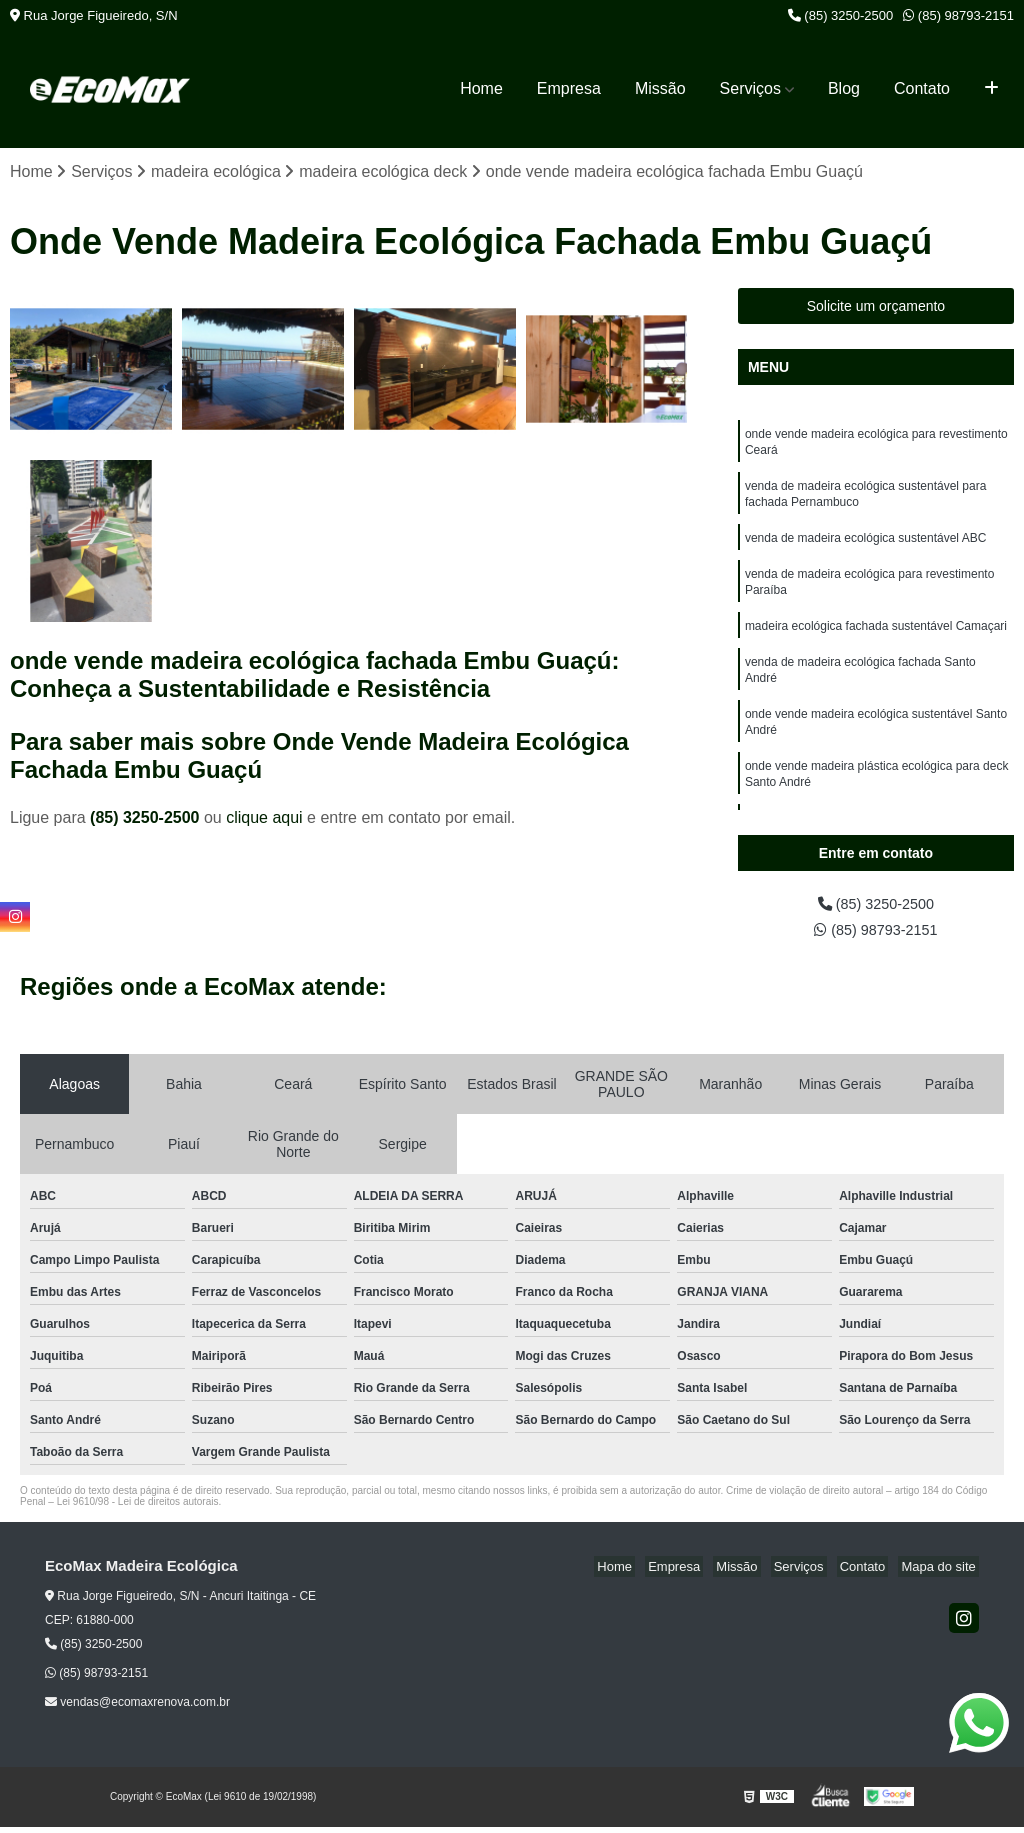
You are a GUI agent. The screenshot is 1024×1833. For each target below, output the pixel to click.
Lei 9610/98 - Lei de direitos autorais (138, 1507)
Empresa (569, 88)
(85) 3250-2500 (841, 15)
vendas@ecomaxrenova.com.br (137, 1708)
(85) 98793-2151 (958, 15)
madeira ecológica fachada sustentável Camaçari (876, 643)
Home (481, 88)
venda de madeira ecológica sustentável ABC (865, 549)
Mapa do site (941, 1572)
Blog (844, 88)
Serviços (750, 88)
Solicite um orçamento (876, 308)
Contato (922, 88)
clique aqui (264, 818)
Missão (660, 88)
